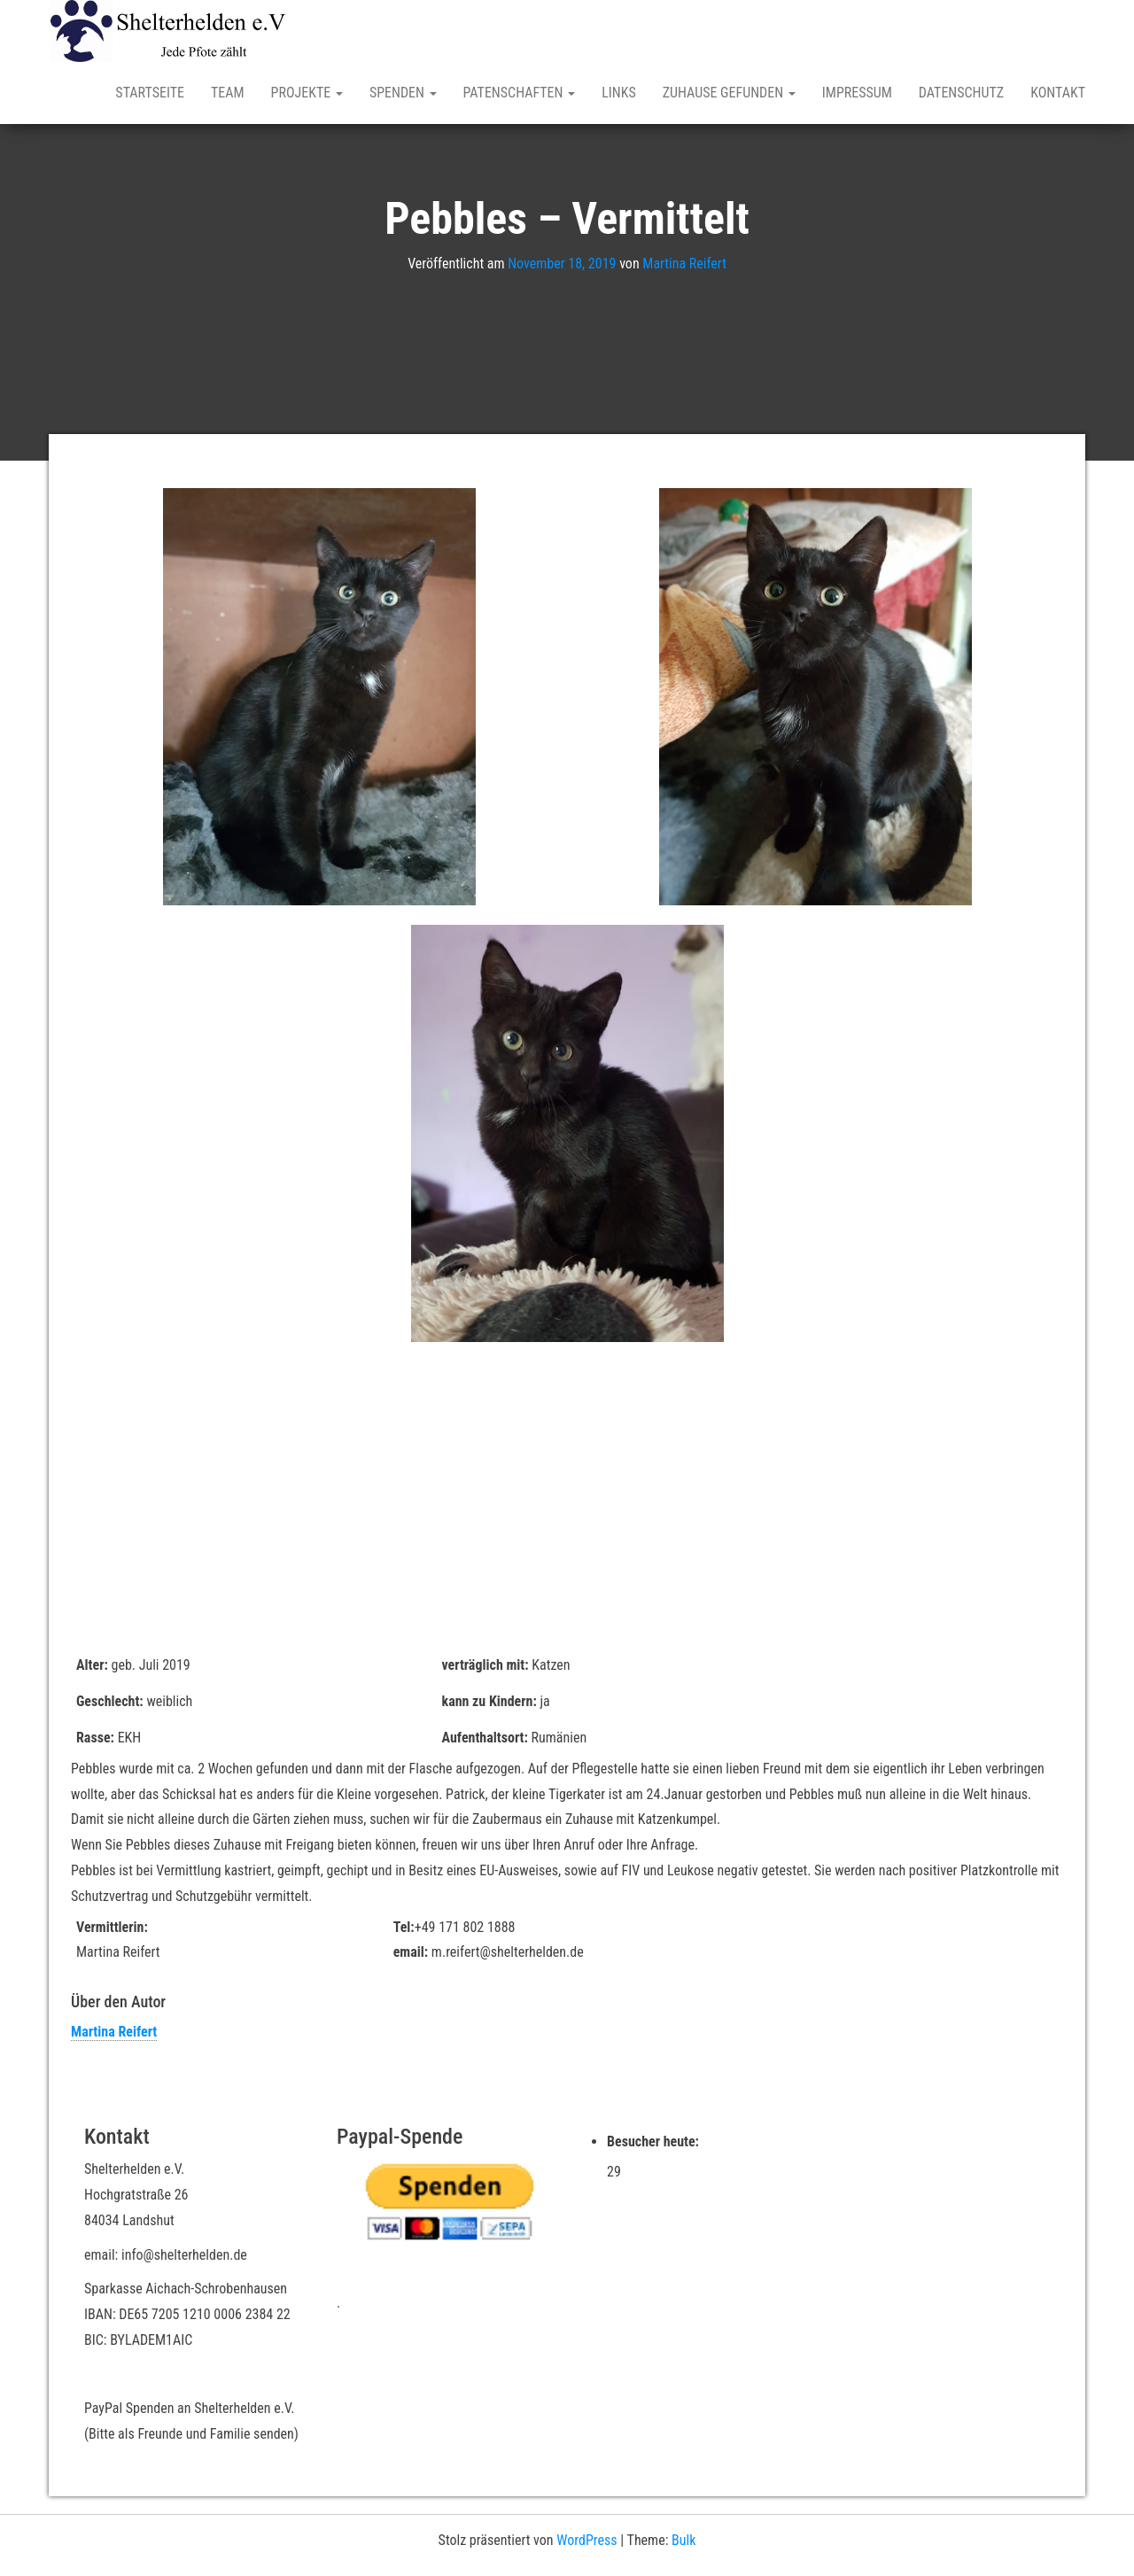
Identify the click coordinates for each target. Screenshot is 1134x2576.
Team (228, 92)
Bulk (683, 2540)
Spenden (403, 92)
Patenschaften (519, 92)
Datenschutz (961, 92)
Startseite (149, 92)
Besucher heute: (655, 2141)
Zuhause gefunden (729, 92)
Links (619, 92)
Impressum (857, 92)
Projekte (307, 92)
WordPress (586, 2540)
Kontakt (1057, 92)
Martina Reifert (684, 263)
